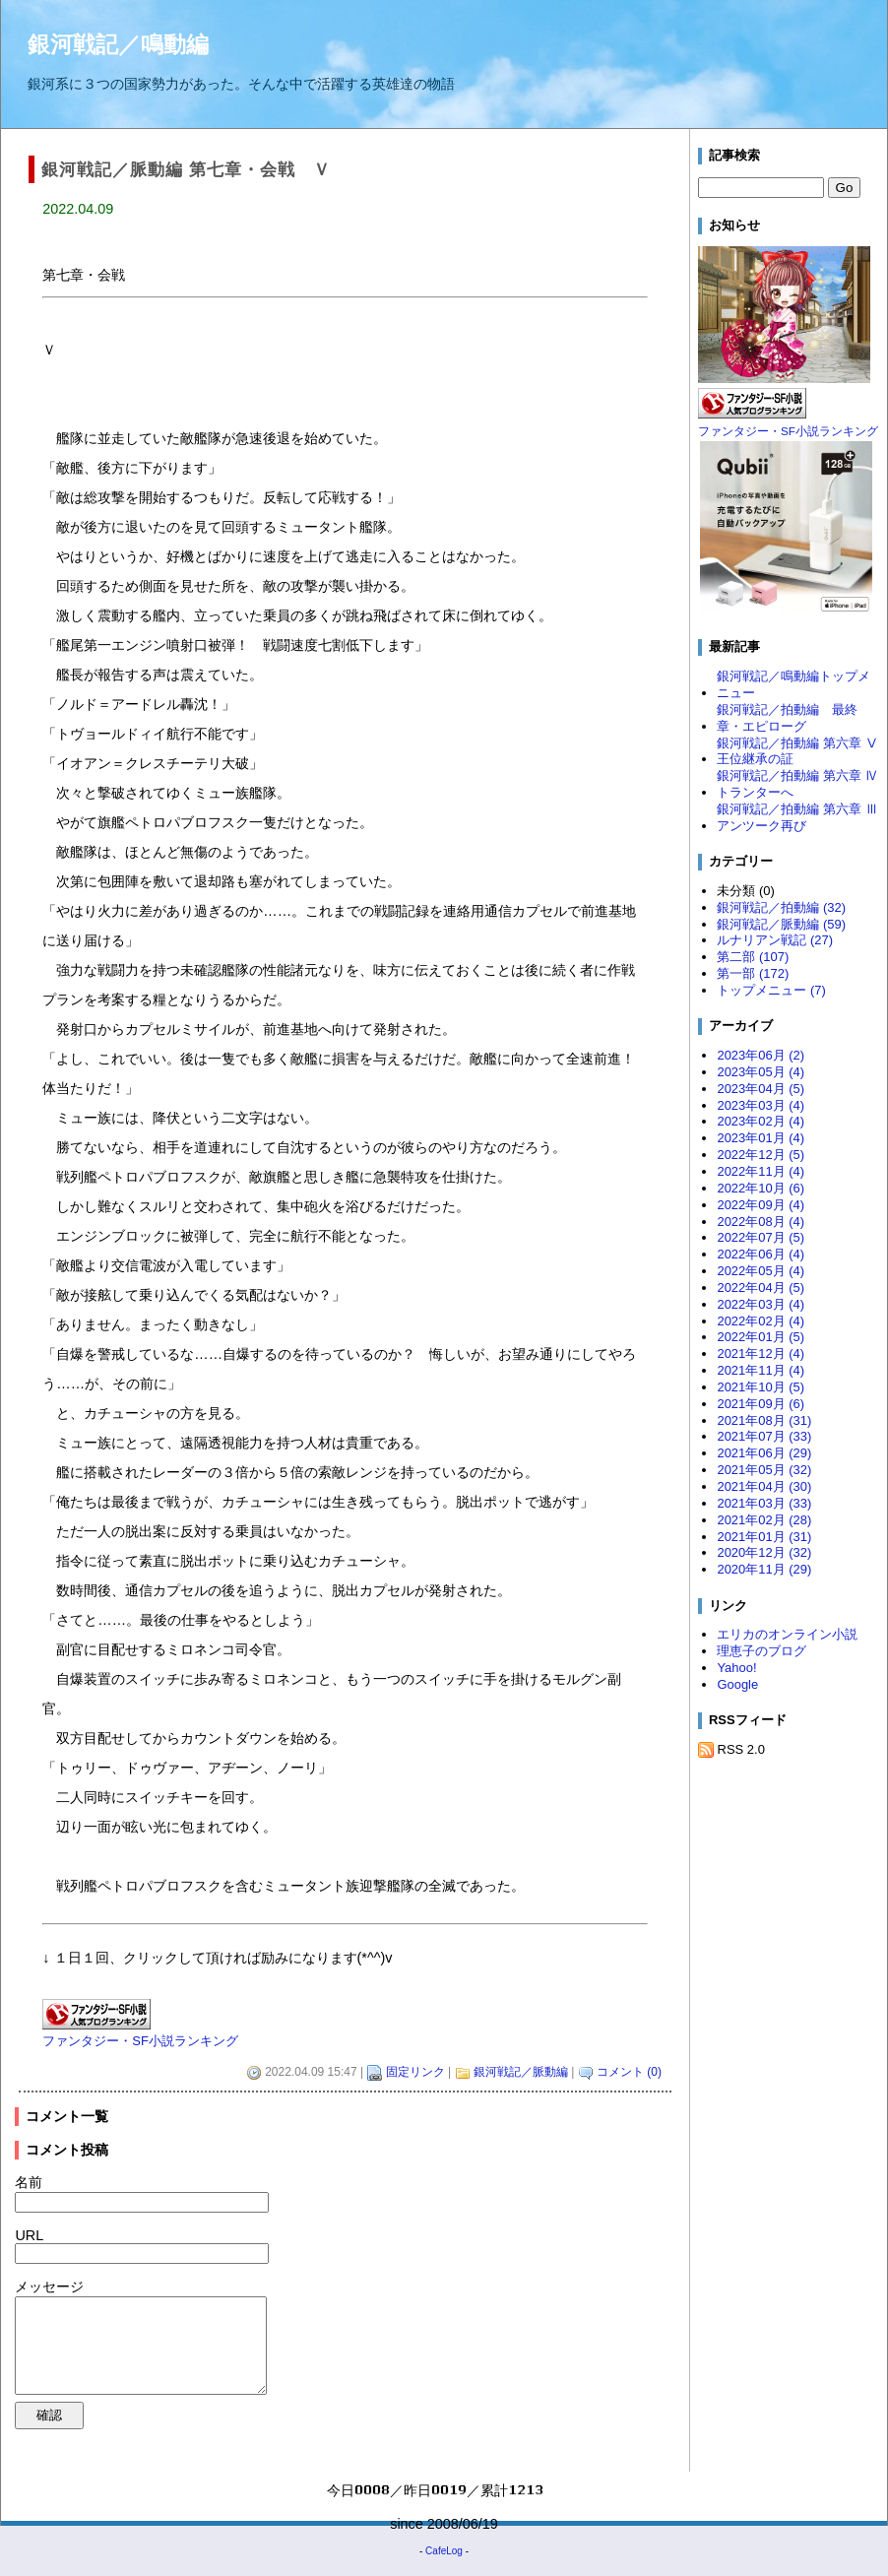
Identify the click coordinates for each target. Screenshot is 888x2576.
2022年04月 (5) (760, 1287)
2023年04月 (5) (760, 1088)
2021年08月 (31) (764, 1420)
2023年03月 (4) (760, 1105)
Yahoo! (736, 1667)
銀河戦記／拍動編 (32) (781, 907)
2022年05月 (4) (760, 1270)
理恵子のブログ (761, 1650)
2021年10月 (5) (760, 1387)
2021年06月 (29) (764, 1453)
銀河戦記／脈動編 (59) (781, 924)
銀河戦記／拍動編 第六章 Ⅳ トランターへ (798, 784)
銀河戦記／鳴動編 (118, 44)
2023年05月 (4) (760, 1071)
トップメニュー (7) (771, 990)
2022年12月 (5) (760, 1154)
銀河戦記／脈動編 (521, 2072)
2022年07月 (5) (760, 1237)
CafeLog (444, 2550)
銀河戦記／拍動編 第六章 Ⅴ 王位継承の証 (798, 751)
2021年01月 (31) (764, 1536)
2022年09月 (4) (760, 1204)
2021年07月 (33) (764, 1436)
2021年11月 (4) (760, 1370)
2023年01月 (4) (760, 1137)
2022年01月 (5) (760, 1336)
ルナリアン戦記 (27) (775, 940)
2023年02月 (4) (760, 1121)
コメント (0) (629, 2072)
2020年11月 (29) (764, 1569)
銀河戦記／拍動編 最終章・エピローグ (787, 718)
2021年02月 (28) (764, 1520)
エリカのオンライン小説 (787, 1634)
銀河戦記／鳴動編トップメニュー (793, 684)
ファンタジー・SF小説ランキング (140, 2040)
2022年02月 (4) (760, 1321)
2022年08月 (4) (760, 1221)
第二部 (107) (753, 956)
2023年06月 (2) (760, 1055)
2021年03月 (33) (764, 1503)
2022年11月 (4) (760, 1171)
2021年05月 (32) (764, 1469)
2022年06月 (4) (760, 1254)
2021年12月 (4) (760, 1353)
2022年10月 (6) (760, 1188)
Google (737, 1684)
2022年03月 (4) (760, 1304)
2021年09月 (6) (760, 1403)
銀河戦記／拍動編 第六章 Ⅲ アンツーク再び (798, 817)
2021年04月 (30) (764, 1486)
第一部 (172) (753, 973)
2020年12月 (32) (764, 1552)
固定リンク (415, 2072)
